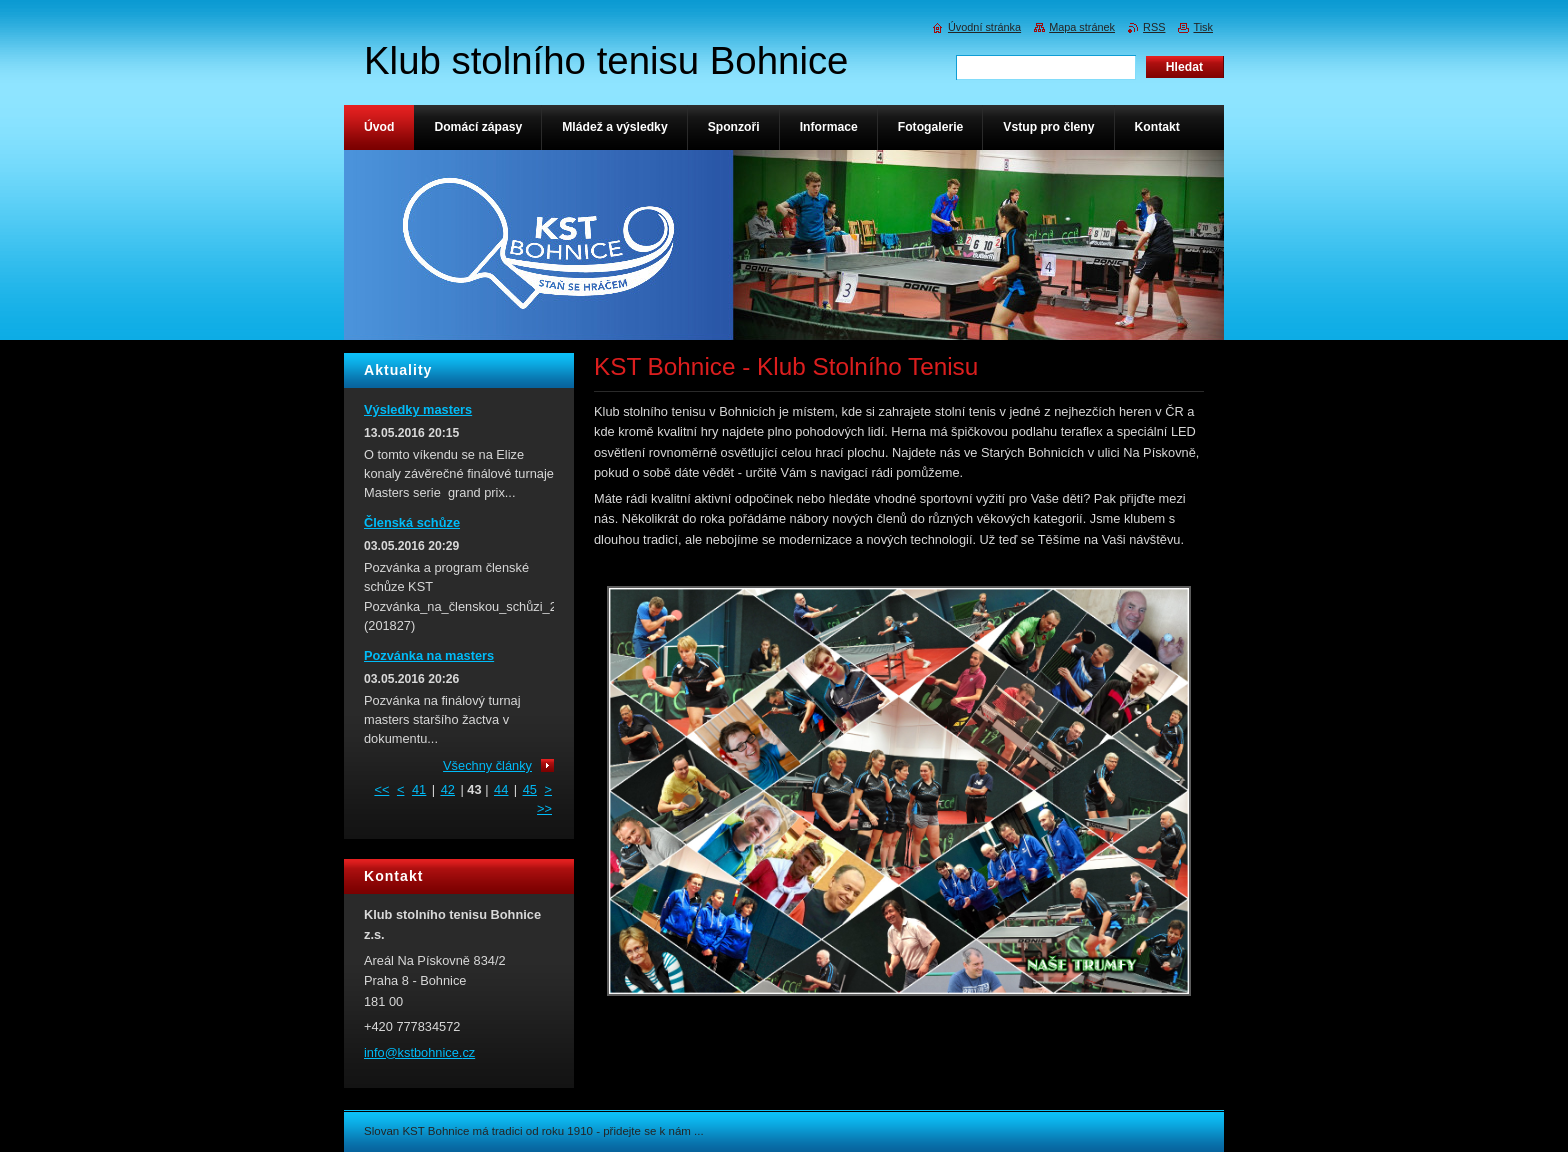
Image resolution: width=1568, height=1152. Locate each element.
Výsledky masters (418, 409)
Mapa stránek (1082, 27)
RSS (1154, 27)
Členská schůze (412, 522)
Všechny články (487, 765)
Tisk (1203, 27)
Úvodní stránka (984, 27)
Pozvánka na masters (429, 655)
